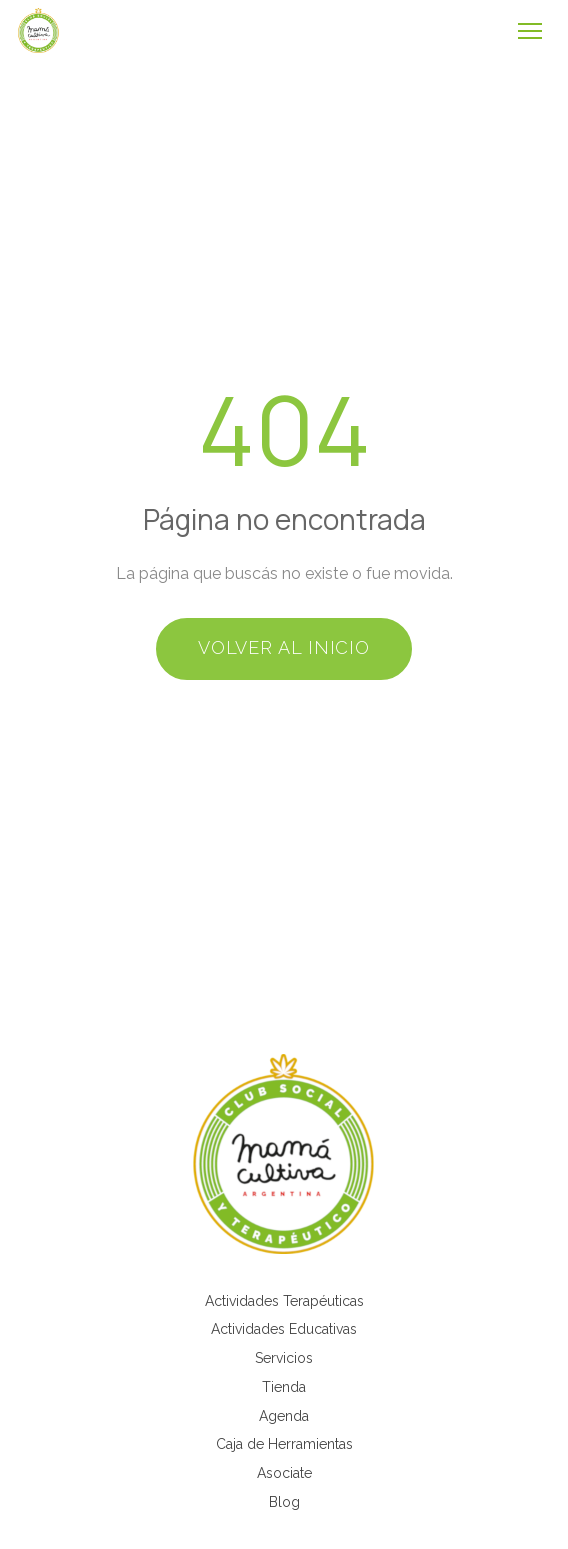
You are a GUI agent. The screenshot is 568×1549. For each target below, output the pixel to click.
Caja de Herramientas (284, 1444)
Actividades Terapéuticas (284, 1301)
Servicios (284, 1358)
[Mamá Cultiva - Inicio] (38, 30)
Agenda (284, 1416)
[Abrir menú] (530, 31)
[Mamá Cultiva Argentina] (284, 1154)
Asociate (284, 1473)
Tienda (284, 1387)
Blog (284, 1502)
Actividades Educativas (284, 1329)
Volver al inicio (284, 647)
